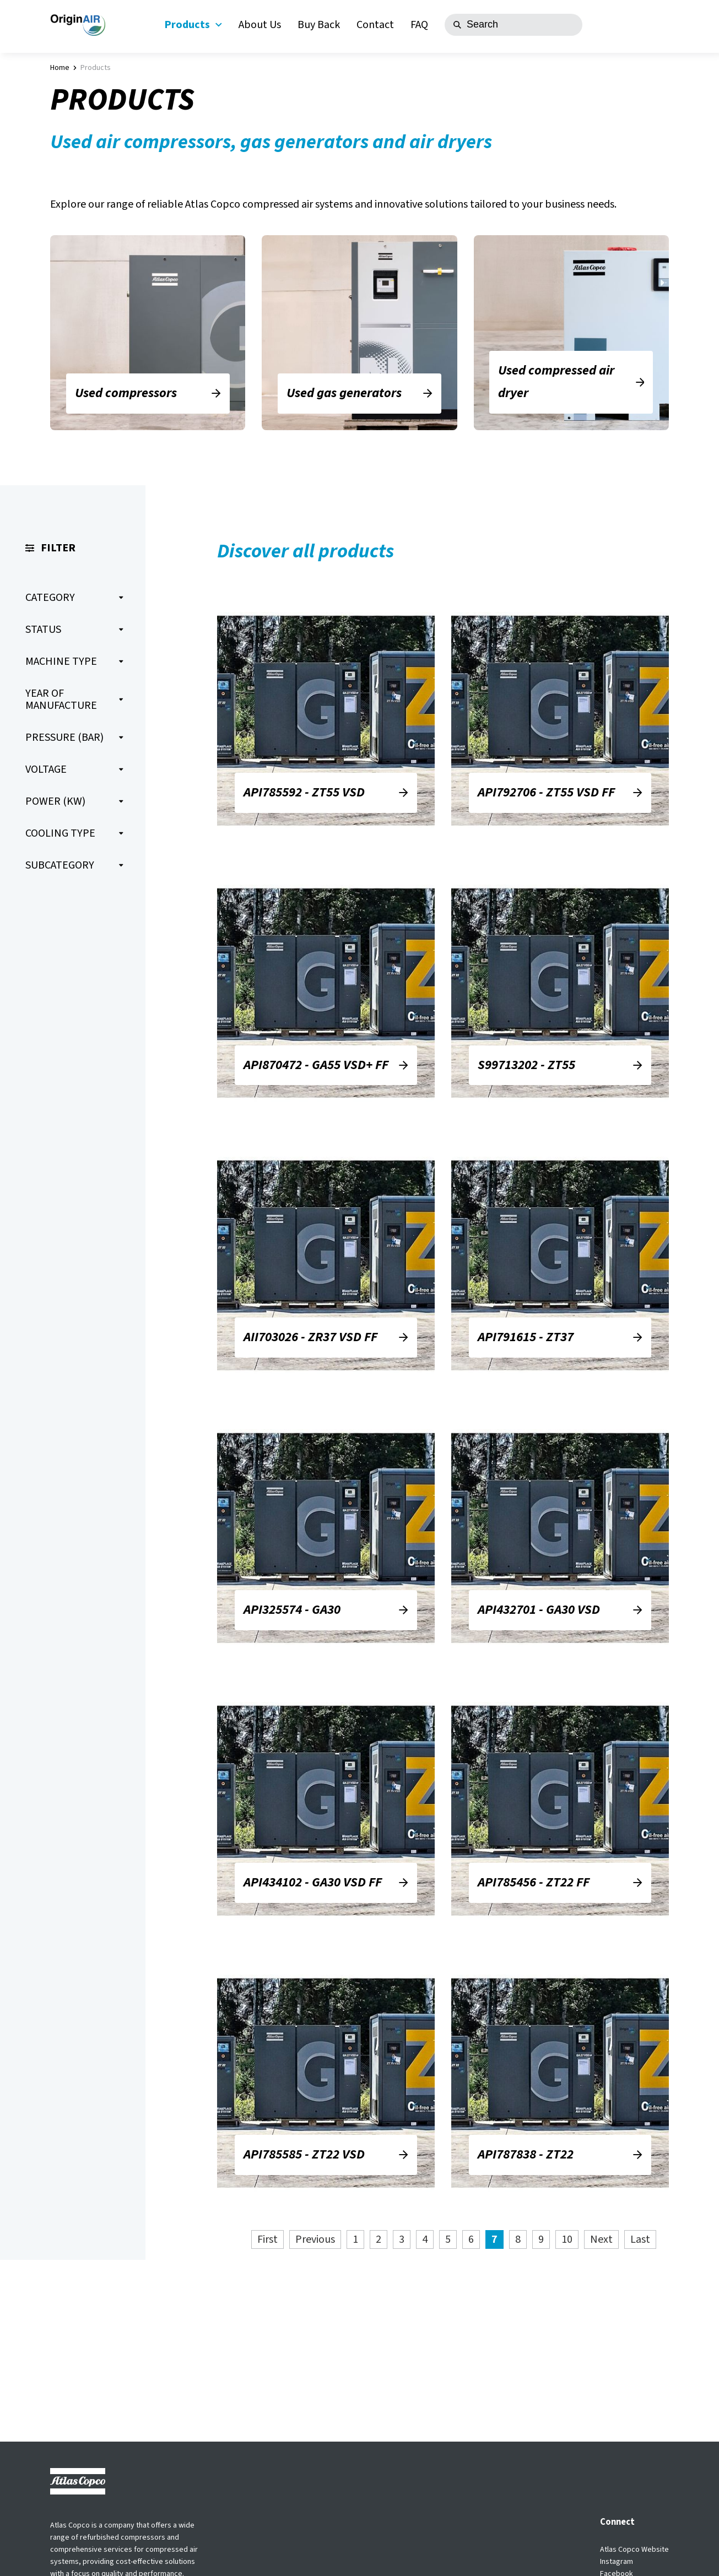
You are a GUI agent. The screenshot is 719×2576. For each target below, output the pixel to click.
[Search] (513, 25)
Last (640, 2239)
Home (59, 67)
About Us (260, 24)
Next (601, 2239)
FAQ (419, 24)
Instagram (616, 2561)
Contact (375, 24)
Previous (315, 2239)
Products (193, 25)
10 (566, 2239)
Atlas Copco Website (634, 2549)
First (267, 2239)
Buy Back (319, 24)
